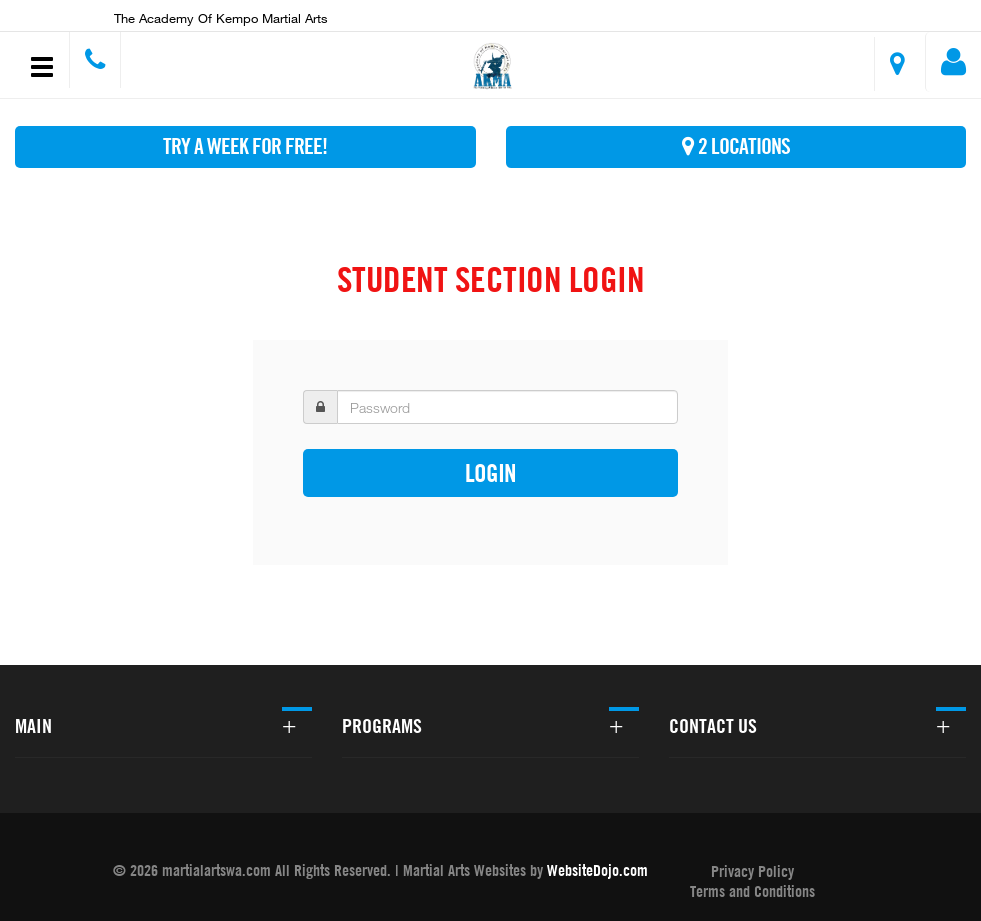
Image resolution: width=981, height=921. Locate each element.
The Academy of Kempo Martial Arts (221, 18)
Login (490, 472)
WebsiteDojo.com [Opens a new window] (597, 870)
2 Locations (736, 146)
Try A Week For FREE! (245, 146)
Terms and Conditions (752, 891)
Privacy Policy (752, 871)
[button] (493, 67)
